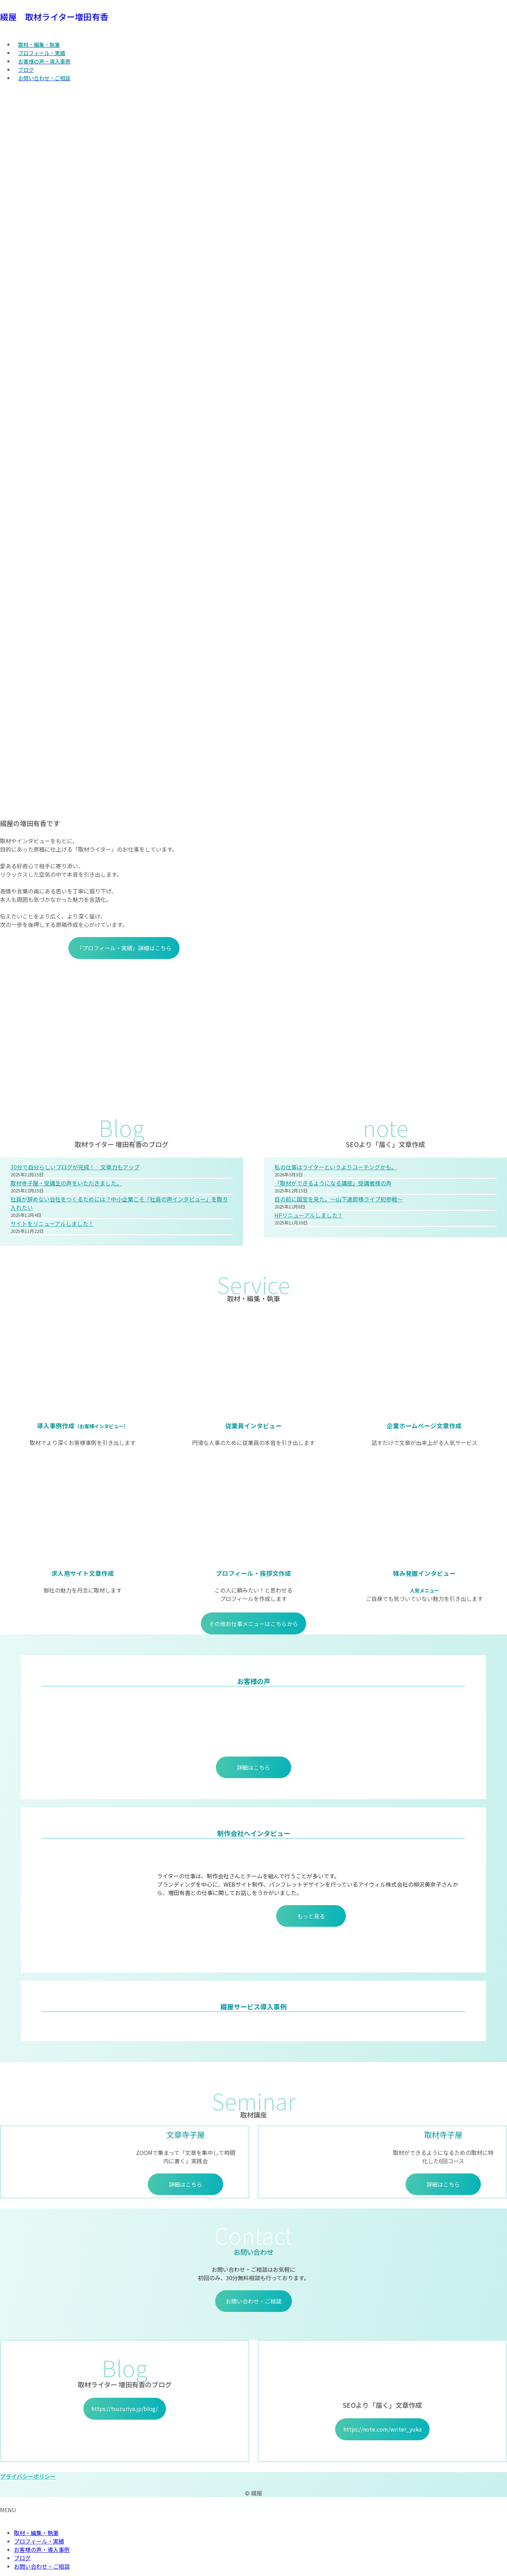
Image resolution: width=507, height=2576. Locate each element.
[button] (253, 2476)
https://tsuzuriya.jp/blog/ (124, 2408)
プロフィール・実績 (39, 2541)
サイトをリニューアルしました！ (52, 1223)
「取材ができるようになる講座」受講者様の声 (333, 1183)
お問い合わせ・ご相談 (253, 2301)
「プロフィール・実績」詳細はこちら (124, 948)
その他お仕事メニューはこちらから (253, 1623)
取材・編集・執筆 (36, 2533)
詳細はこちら (253, 1767)
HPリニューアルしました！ (308, 1215)
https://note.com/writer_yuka (382, 2429)
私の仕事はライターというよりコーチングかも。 (335, 1167)
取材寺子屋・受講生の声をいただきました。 (66, 1183)
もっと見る (311, 1916)
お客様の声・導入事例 (42, 2549)
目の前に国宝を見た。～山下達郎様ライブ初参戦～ (338, 1199)
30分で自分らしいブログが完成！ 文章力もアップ (74, 1167)
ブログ (22, 2558)
